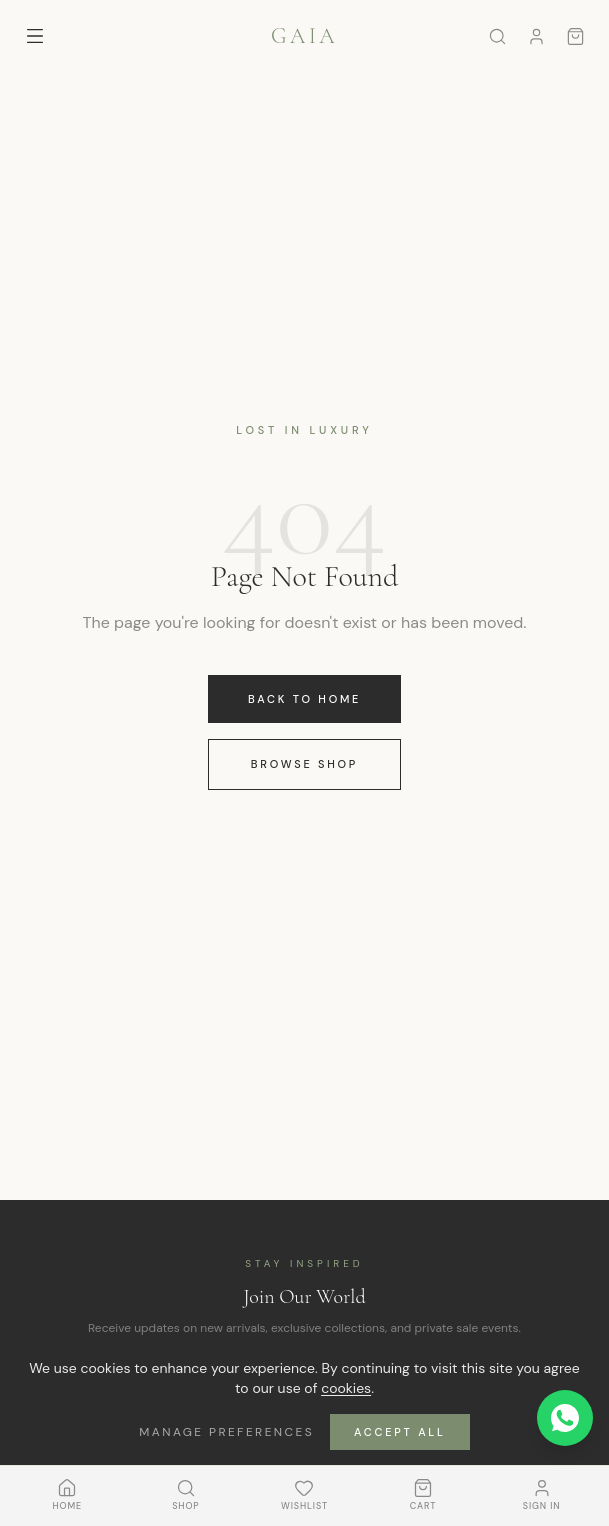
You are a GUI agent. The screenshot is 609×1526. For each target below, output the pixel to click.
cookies (346, 1388)
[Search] (497, 36)
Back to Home (304, 699)
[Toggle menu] (35, 36)
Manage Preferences (226, 1432)
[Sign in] (536, 36)
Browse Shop (304, 764)
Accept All (400, 1432)
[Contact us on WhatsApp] (565, 1418)
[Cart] (575, 36)
